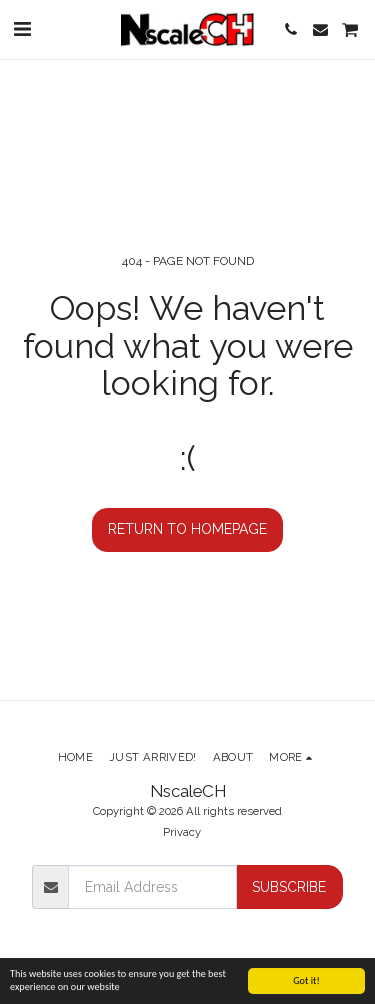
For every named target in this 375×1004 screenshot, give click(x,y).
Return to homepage (187, 529)
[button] (22, 29)
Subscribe (289, 887)
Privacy (182, 832)
